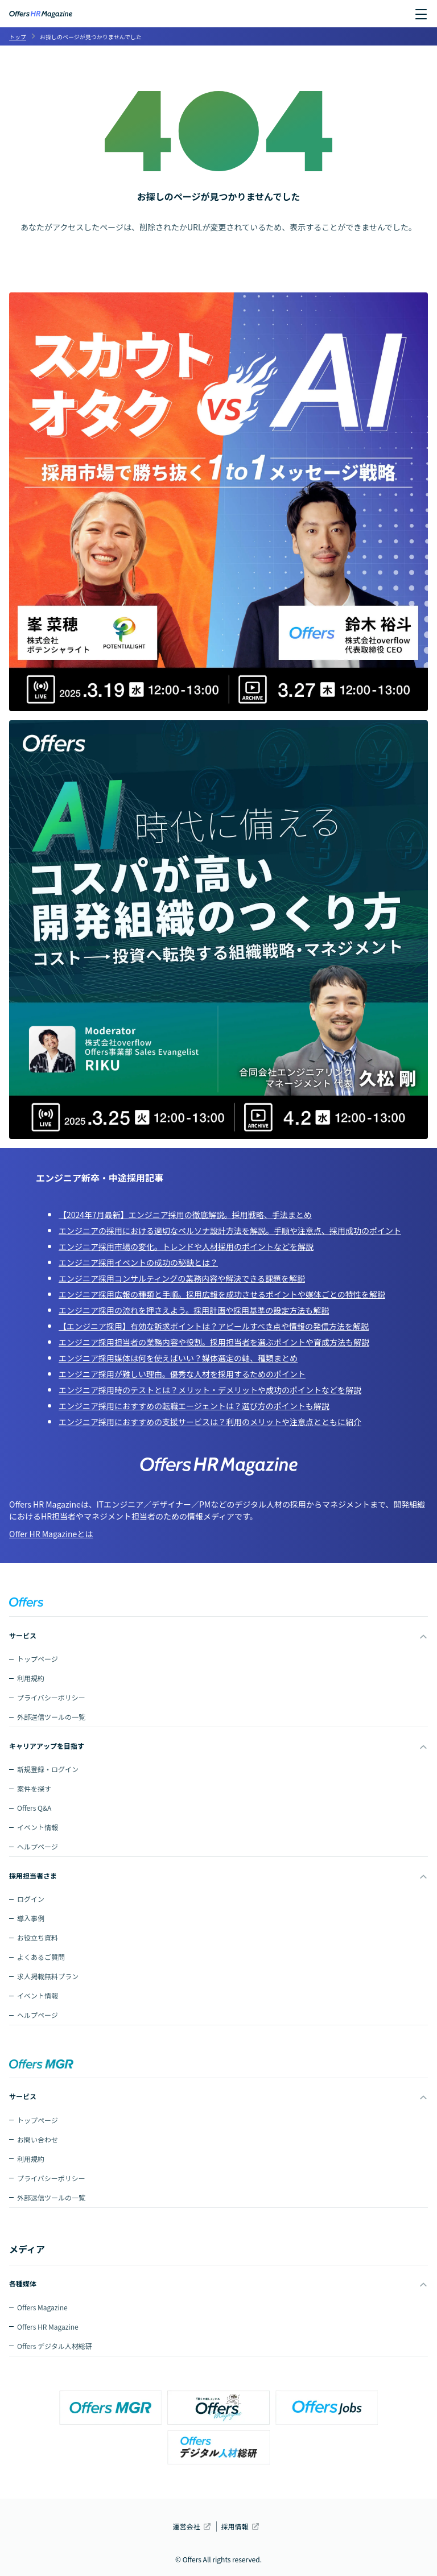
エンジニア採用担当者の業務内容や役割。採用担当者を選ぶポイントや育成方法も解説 (214, 1342)
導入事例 (30, 1918)
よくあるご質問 (41, 1957)
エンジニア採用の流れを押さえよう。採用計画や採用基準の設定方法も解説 (194, 1310)
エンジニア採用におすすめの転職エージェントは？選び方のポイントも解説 (194, 1405)
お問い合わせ (37, 2139)
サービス (22, 1635)
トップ (17, 36)
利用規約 (30, 1678)
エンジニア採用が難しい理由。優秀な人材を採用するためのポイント (182, 1374)
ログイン (30, 1899)
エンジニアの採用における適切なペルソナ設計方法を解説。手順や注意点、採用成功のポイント (230, 1230)
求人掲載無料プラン (48, 1976)
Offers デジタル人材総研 (54, 2346)
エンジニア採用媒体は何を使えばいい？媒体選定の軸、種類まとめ (178, 1358)
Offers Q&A (34, 1808)
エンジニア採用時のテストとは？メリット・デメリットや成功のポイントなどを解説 (210, 1390)
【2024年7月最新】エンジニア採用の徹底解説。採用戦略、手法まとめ (185, 1214)
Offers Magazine (42, 2307)
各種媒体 (22, 2283)
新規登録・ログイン (48, 1769)
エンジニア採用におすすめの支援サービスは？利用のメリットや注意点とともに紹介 (210, 1421)
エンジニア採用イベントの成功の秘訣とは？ (138, 1262)
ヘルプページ (37, 1846)
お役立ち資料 (37, 1937)
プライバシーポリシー (51, 1697)
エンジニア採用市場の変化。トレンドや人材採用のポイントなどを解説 (186, 1246)
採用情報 (235, 2526)
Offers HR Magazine (48, 2326)
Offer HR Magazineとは (51, 1533)
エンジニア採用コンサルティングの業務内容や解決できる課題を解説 (182, 1278)
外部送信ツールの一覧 (51, 1717)
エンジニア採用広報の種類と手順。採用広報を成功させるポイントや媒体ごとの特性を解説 (222, 1294)
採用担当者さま (33, 1875)
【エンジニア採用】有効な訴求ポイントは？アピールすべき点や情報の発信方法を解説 (214, 1326)
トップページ (37, 1658)
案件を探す (34, 1788)
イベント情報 (37, 1827)
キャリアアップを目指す (46, 1746)
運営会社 (186, 2526)
